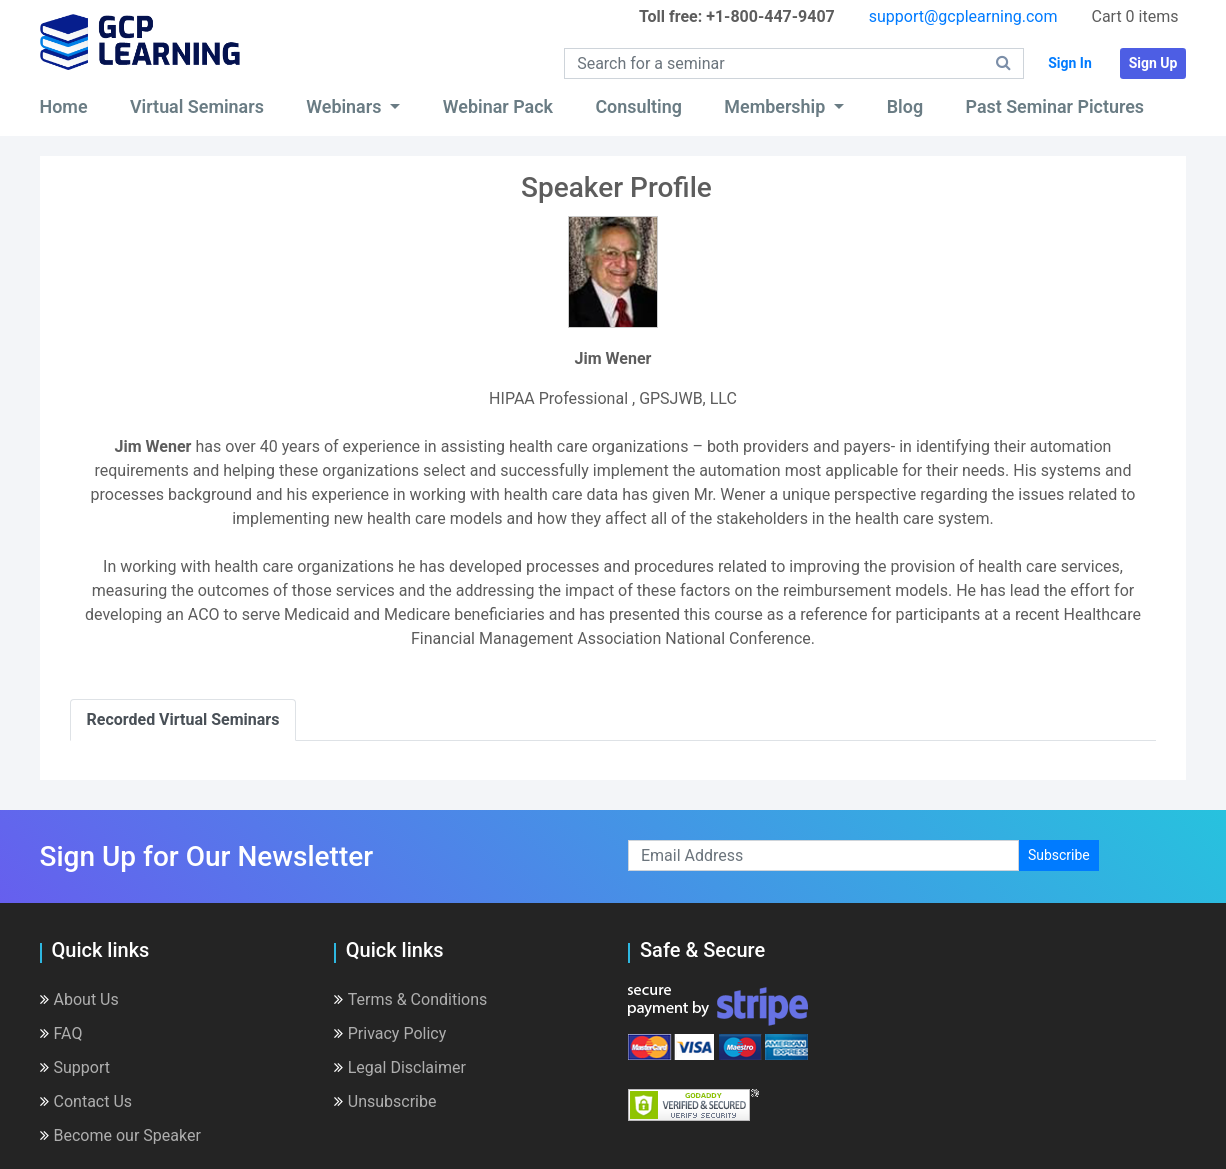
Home (64, 106)
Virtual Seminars (197, 106)
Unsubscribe (385, 1101)
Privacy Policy (390, 1033)
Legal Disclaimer (400, 1067)
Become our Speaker (120, 1135)
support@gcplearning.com (963, 16)
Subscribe (1059, 855)
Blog (905, 106)
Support (75, 1067)
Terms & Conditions (411, 999)
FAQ (61, 1033)
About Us (79, 999)
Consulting (638, 106)
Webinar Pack (498, 106)
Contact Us (86, 1101)
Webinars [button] (346, 106)
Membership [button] (776, 106)
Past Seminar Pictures (1055, 106)
